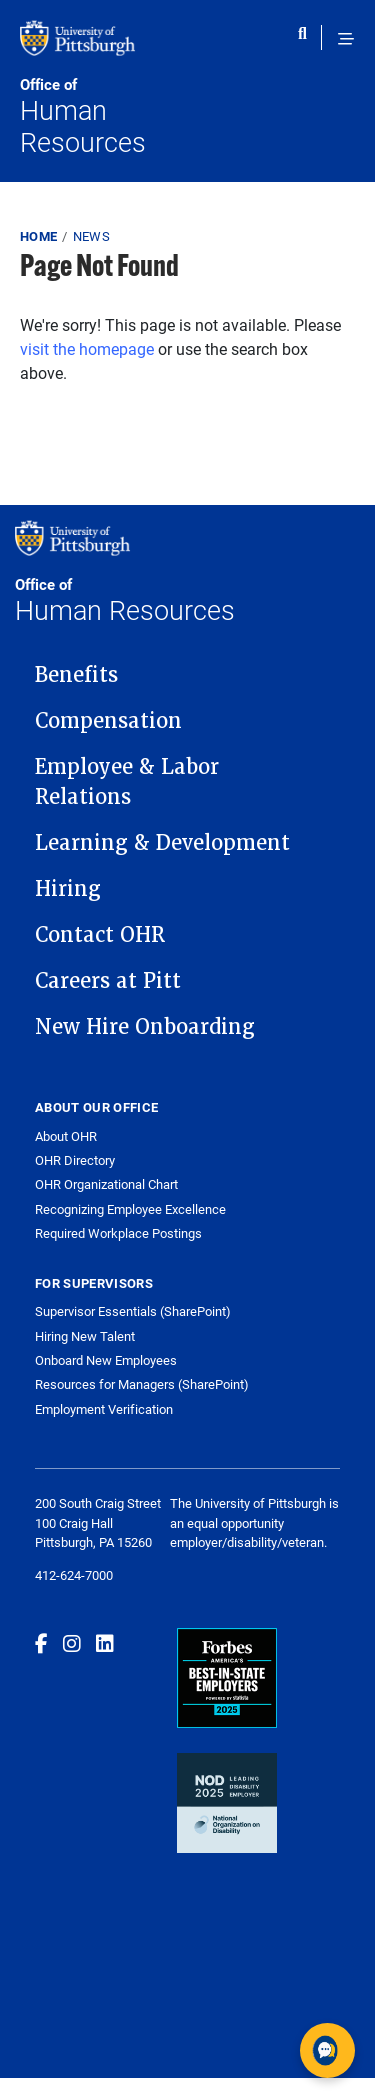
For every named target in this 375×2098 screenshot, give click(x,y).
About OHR (66, 1136)
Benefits (76, 675)
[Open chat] (327, 2050)
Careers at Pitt (108, 981)
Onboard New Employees (106, 1360)
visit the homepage (87, 348)
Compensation (108, 721)
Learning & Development (162, 843)
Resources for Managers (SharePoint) (142, 1384)
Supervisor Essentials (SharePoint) (133, 1311)
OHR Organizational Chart (106, 1184)
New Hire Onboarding (145, 1027)
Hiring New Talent (85, 1336)
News (91, 236)
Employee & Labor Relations (127, 782)
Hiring (68, 889)
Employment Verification (104, 1409)
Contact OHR (100, 935)
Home (38, 236)
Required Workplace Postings (118, 1233)
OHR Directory (75, 1160)
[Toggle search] (307, 39)
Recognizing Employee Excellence (130, 1209)
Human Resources (104, 116)
